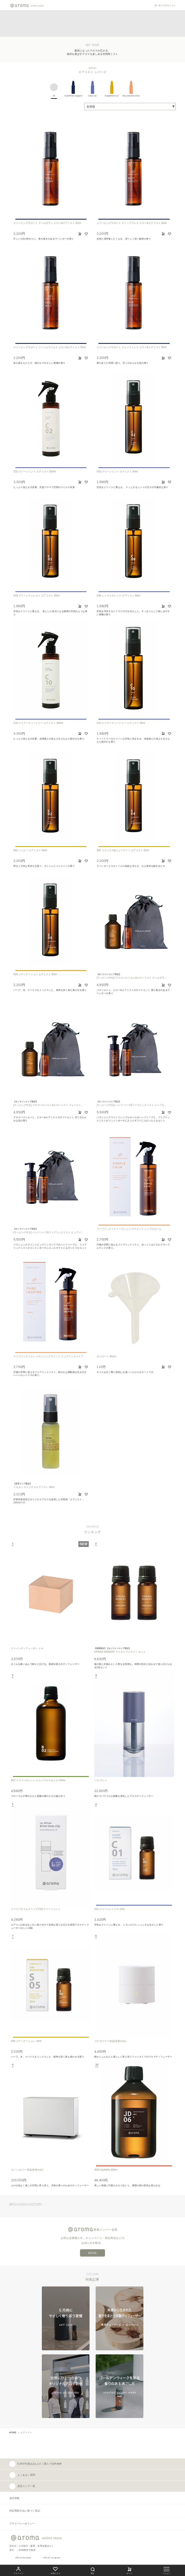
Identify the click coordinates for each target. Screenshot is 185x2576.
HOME (13, 2432)
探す (93, 2570)
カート (130, 2570)
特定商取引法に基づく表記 (24, 2510)
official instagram (51, 2557)
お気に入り (55, 2570)
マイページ (18, 2570)
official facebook (23, 2557)
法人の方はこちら (167, 5)
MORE (92, 2253)
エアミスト (26, 2432)
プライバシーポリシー (22, 2523)
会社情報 (14, 2498)
